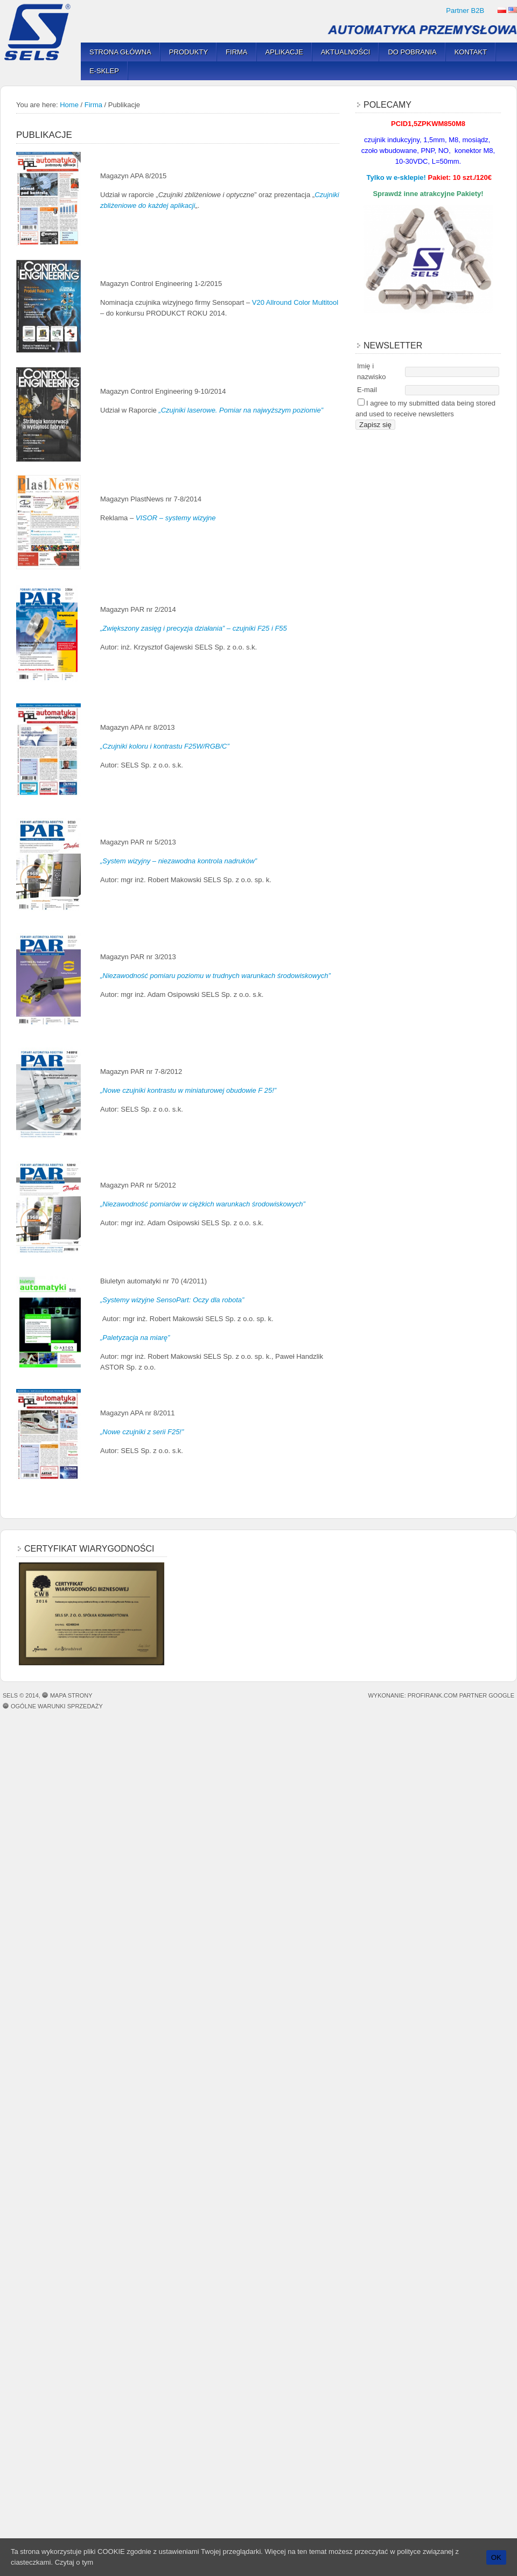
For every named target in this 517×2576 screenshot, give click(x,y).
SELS (40, 32)
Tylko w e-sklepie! (396, 177)
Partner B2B (465, 10)
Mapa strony (71, 1695)
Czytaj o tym (74, 2562)
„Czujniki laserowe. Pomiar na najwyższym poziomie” (240, 410)
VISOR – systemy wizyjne (177, 518)
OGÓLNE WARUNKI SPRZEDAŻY (57, 1706)
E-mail (367, 390)
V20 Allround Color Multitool (295, 302)
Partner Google (486, 1695)
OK (496, 2557)
